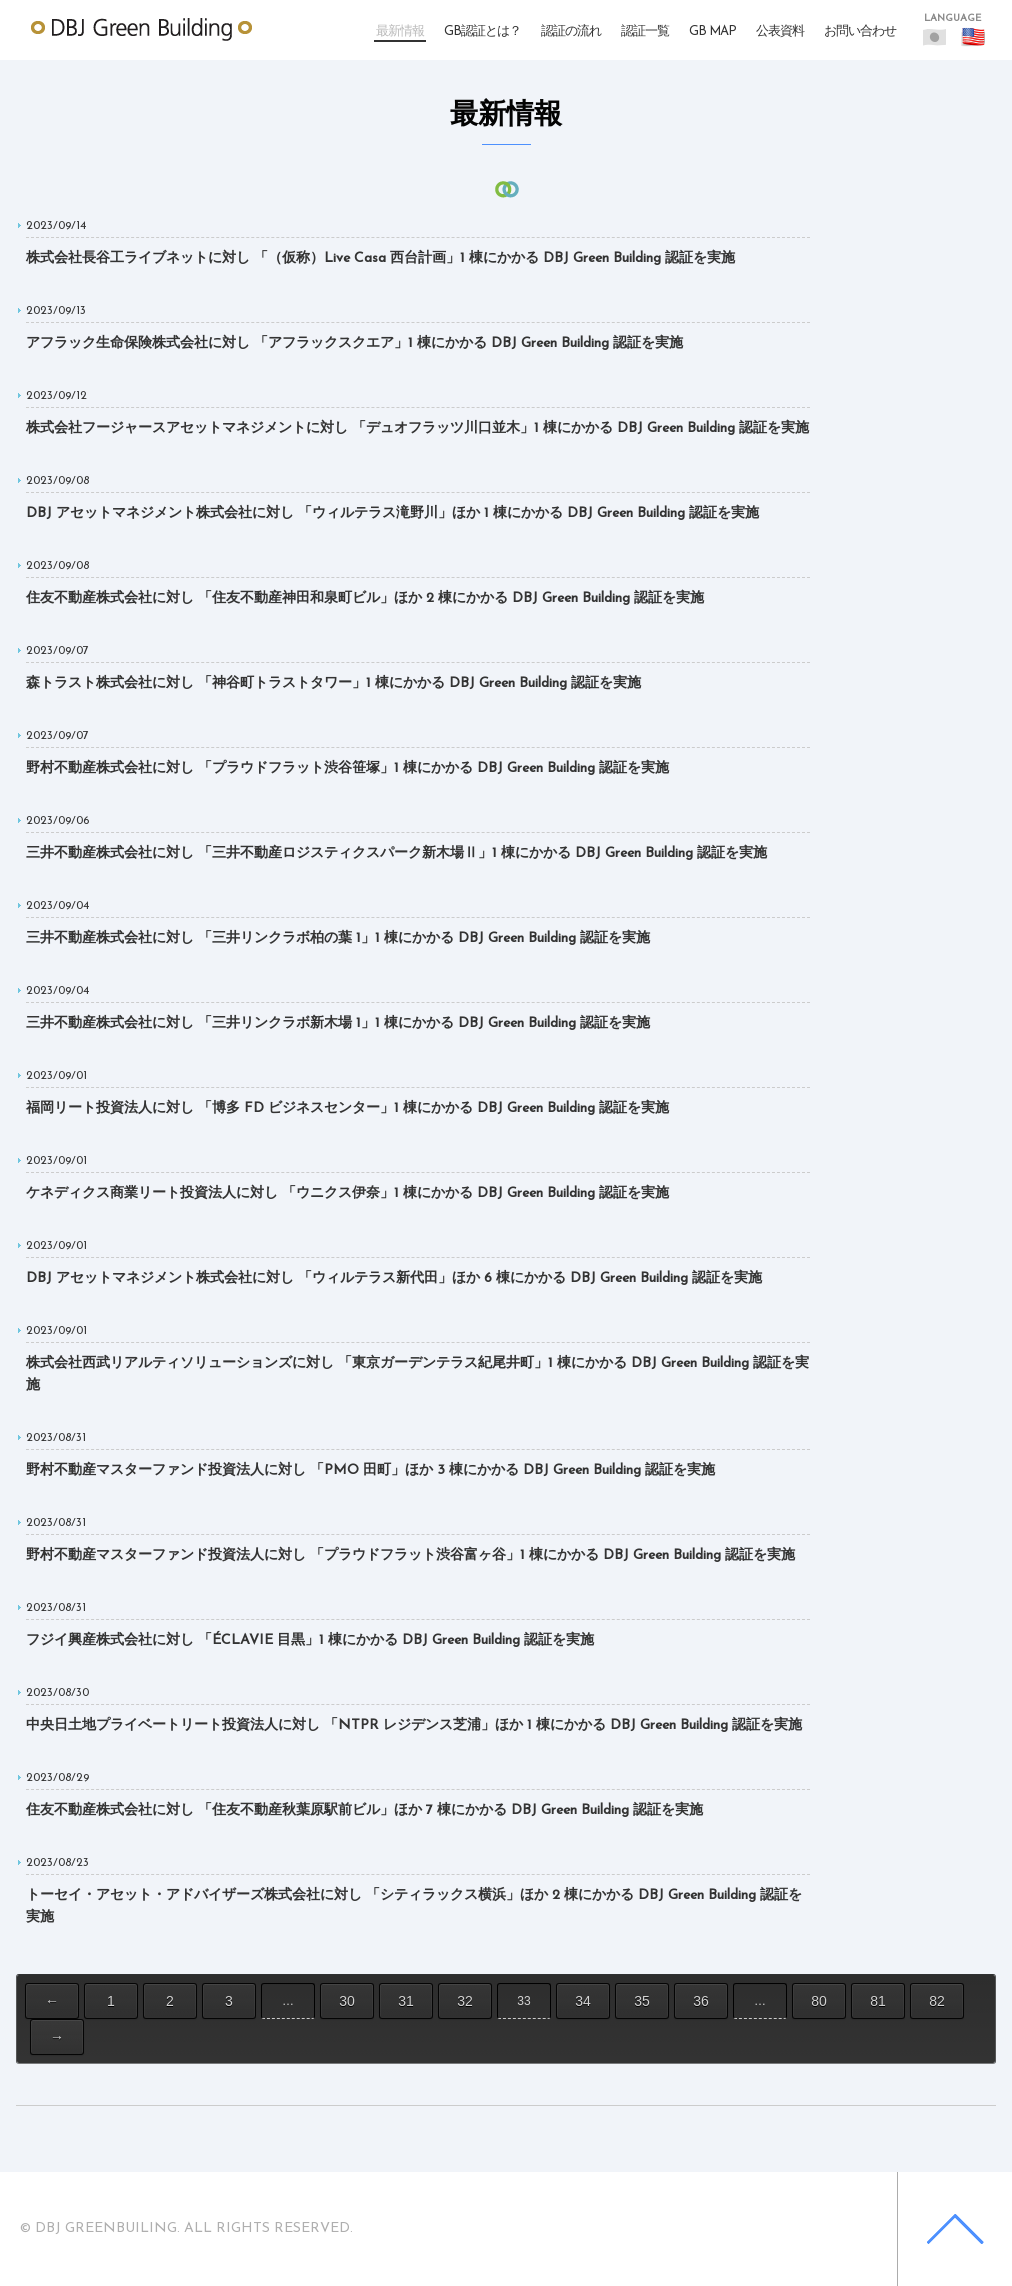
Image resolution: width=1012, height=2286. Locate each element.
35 (642, 2001)
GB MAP (712, 31)
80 (819, 2001)
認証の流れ (571, 31)
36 (701, 2001)
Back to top (954, 2229)
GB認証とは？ (482, 31)
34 (583, 2001)
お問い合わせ (860, 31)
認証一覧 (645, 31)
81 (878, 2001)
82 (937, 2001)
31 (406, 2001)
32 (465, 2001)
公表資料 (780, 31)
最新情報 (400, 31)
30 (347, 2001)
